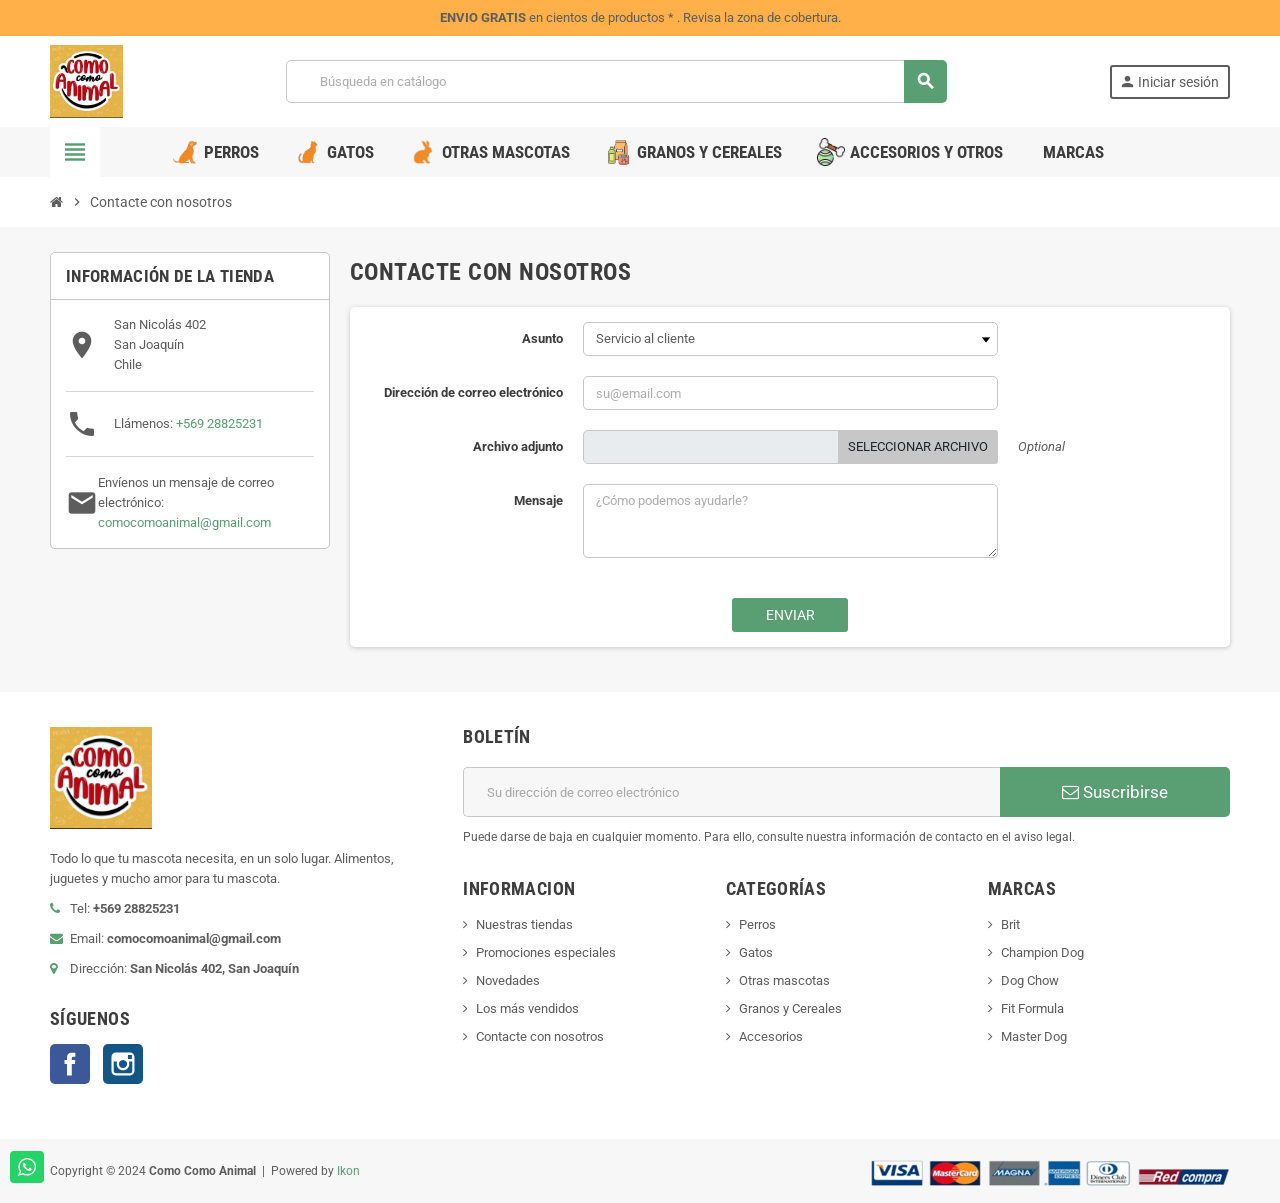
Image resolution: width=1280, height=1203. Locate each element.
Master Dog (1034, 1036)
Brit (1010, 924)
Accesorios (771, 1036)
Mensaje (538, 500)
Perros (757, 924)
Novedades (508, 980)
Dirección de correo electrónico (473, 392)
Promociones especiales (546, 952)
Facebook (70, 1064)
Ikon (348, 1171)
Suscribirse (1115, 792)
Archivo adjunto (518, 446)
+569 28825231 (219, 423)
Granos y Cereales (790, 1008)
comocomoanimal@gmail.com (184, 522)
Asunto (542, 338)
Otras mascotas (784, 980)
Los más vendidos (527, 1008)
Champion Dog (1042, 952)
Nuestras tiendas (524, 924)
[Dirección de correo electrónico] (731, 792)
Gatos (756, 952)
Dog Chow (1030, 980)
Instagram (123, 1064)
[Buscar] (616, 81)
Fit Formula (1032, 1008)
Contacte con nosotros (540, 1036)
